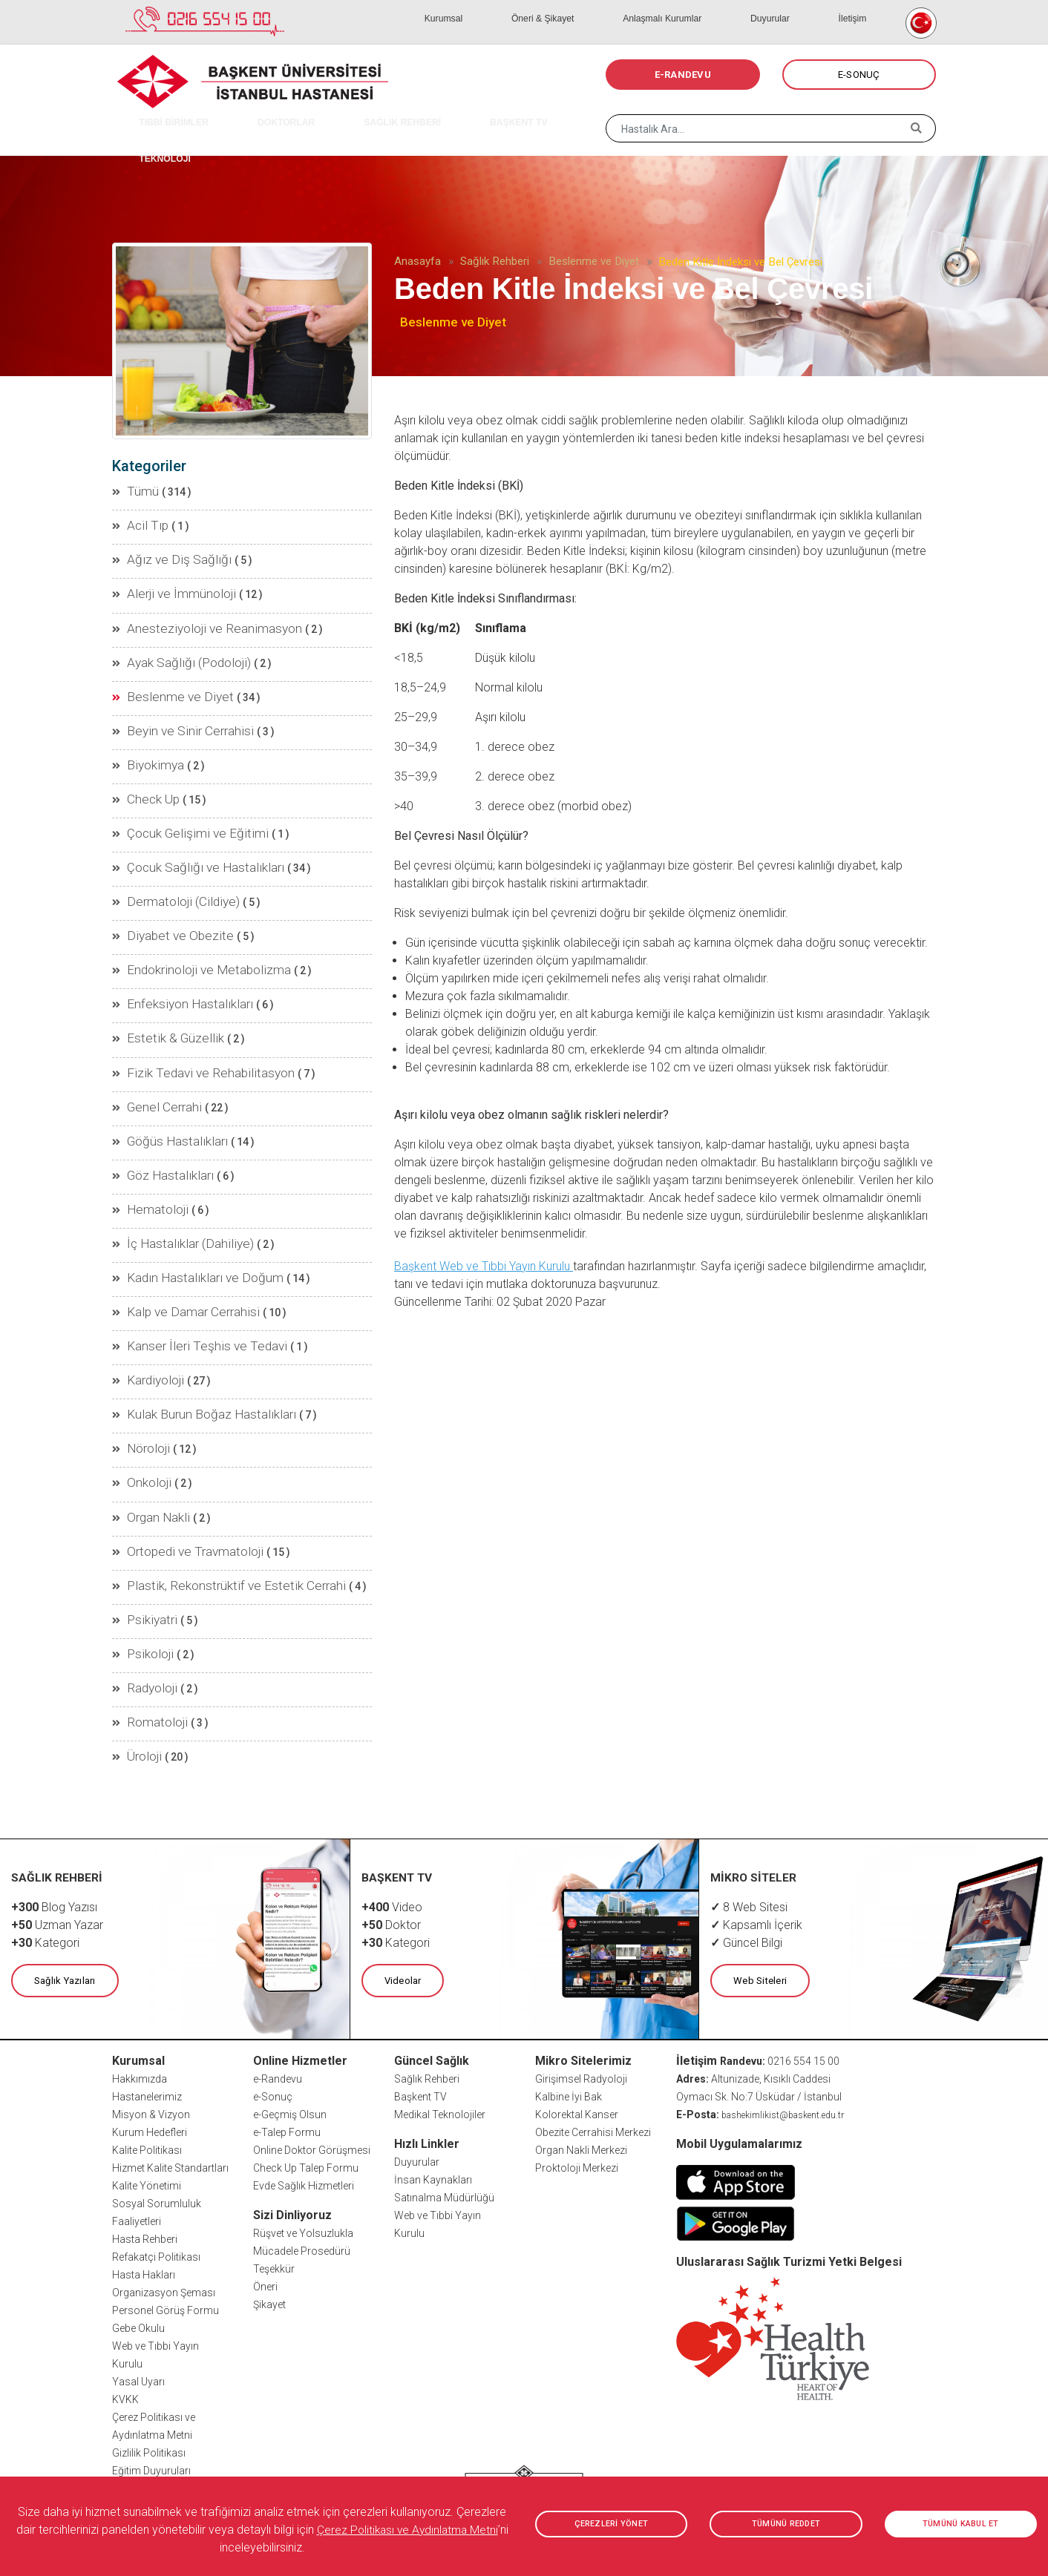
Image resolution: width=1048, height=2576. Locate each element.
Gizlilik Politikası (149, 2335)
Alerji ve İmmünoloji (166, 583)
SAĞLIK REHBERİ (345, 111)
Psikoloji (140, 1549)
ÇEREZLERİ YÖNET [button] (611, 2524)
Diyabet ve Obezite (162, 895)
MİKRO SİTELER (754, 1762)
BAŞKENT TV (440, 111)
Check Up (142, 770)
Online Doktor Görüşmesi (311, 2032)
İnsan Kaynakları (433, 2062)
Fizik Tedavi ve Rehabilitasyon (189, 1019)
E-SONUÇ (859, 74)
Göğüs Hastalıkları (163, 1082)
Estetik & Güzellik (159, 988)
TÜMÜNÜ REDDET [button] (786, 2524)
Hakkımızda (139, 1961)
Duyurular (808, 7)
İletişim (863, 7)
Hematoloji (146, 1144)
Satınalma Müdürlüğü (444, 2080)
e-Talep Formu (287, 2014)
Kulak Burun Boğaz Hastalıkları (192, 1331)
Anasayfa (417, 261)
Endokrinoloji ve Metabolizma (189, 926)
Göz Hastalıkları (157, 1113)
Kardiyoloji (145, 1300)
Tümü (134, 490)
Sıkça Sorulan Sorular (163, 2370)
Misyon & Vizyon (151, 1996)
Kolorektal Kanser (576, 1996)
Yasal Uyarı (138, 2264)
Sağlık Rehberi (494, 261)
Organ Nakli (147, 1424)
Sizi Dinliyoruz (292, 2097)
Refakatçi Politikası (156, 2139)
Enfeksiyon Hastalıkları (173, 957)
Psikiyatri (141, 1518)
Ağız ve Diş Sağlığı (162, 552)
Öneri (265, 2169)
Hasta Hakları (143, 2157)
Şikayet (269, 2186)
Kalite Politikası (147, 2032)
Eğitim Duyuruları (151, 2353)
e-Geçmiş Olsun (290, 1996)
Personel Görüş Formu (165, 2192)
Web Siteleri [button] (756, 1864)
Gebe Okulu (138, 2210)
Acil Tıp (137, 521)
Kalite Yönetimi (146, 2068)
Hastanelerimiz (147, 1979)
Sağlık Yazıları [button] (61, 1864)
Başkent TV (420, 1979)
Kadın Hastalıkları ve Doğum (186, 1206)
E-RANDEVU (683, 74)
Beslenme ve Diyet (593, 261)
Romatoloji (146, 1611)
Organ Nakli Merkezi (581, 2032)
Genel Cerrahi (151, 1051)
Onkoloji (140, 1393)
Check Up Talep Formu (305, 2050)
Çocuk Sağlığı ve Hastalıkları (186, 832)
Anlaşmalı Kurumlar (723, 7)
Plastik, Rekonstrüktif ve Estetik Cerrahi (210, 1487)
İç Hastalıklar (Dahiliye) (173, 1175)
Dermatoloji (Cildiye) (167, 864)
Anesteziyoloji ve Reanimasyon (193, 614)
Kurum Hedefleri (149, 2014)
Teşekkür (274, 2151)
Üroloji (136, 1643)
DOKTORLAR (250, 111)
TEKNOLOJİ (520, 111)
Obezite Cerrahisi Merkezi (593, 2014)
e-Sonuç (272, 1979)
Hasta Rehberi (144, 2121)
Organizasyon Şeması (163, 2175)
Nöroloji (139, 1362)
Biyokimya (145, 739)
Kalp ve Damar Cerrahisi (176, 1237)
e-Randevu (277, 1961)
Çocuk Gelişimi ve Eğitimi (178, 801)
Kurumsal (549, 7)
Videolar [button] (399, 1864)
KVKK (125, 2281)
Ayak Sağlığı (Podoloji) (173, 645)
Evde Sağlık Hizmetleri (303, 2068)
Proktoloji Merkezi (576, 2050)
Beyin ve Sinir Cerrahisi (173, 708)
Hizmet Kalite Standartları (170, 2050)
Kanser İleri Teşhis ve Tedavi (185, 1269)
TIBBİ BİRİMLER (160, 111)
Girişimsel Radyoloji (581, 1961)
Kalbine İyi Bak (568, 1979)
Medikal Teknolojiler (439, 1996)
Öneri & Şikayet (624, 7)
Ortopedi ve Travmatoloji (177, 1456)
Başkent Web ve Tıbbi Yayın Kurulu (483, 1266)
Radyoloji (142, 1580)
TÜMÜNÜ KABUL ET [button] (961, 2524)
